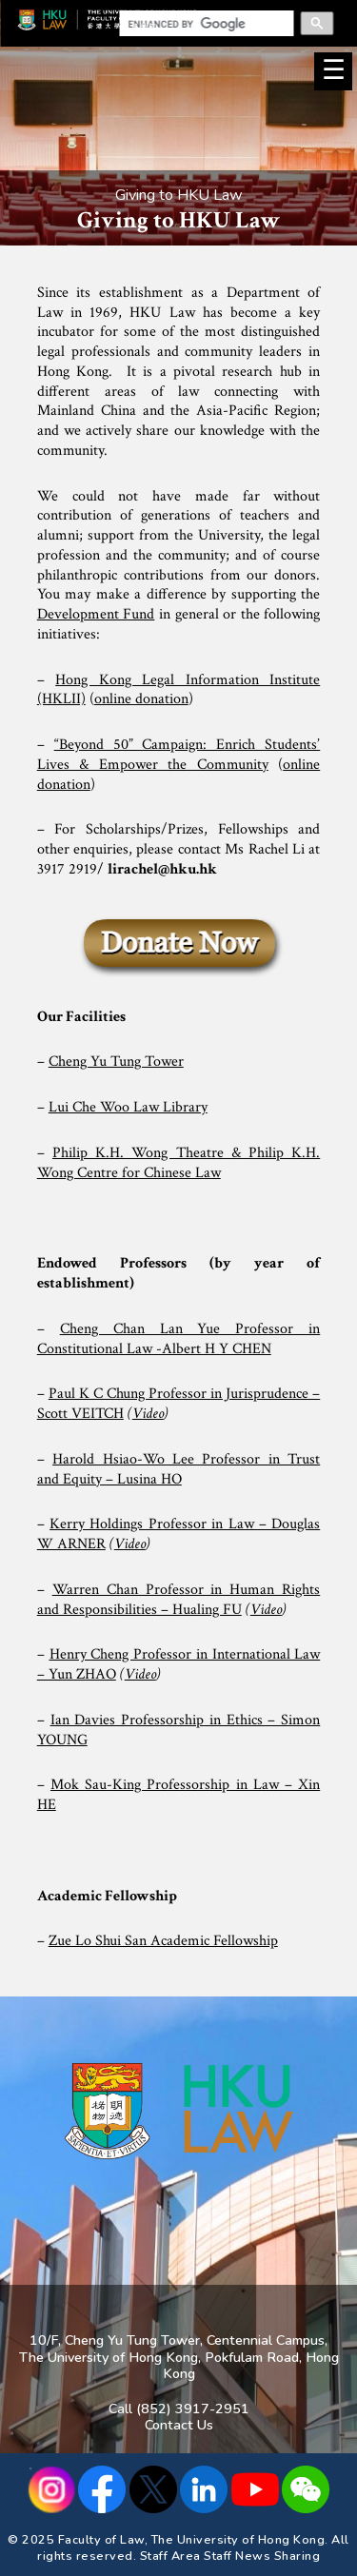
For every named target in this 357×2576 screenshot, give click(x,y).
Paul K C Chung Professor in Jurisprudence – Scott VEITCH (179, 1404)
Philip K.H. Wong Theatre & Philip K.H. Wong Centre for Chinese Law (179, 1163)
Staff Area (170, 2555)
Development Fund (96, 614)
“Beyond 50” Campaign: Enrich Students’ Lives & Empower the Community (179, 755)
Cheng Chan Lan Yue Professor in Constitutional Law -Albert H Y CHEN (179, 1339)
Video (148, 1414)
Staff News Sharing (262, 2555)
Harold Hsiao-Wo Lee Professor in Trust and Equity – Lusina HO (179, 1469)
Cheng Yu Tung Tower (116, 1062)
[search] (200, 23)
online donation (141, 699)
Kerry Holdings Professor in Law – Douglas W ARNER (179, 1534)
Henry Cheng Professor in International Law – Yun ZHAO (179, 1664)
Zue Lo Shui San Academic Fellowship (163, 1941)
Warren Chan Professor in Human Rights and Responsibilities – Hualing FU (179, 1600)
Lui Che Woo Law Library (128, 1107)
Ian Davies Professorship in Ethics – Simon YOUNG (179, 1730)
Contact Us (179, 2424)
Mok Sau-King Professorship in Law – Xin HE (179, 1795)
